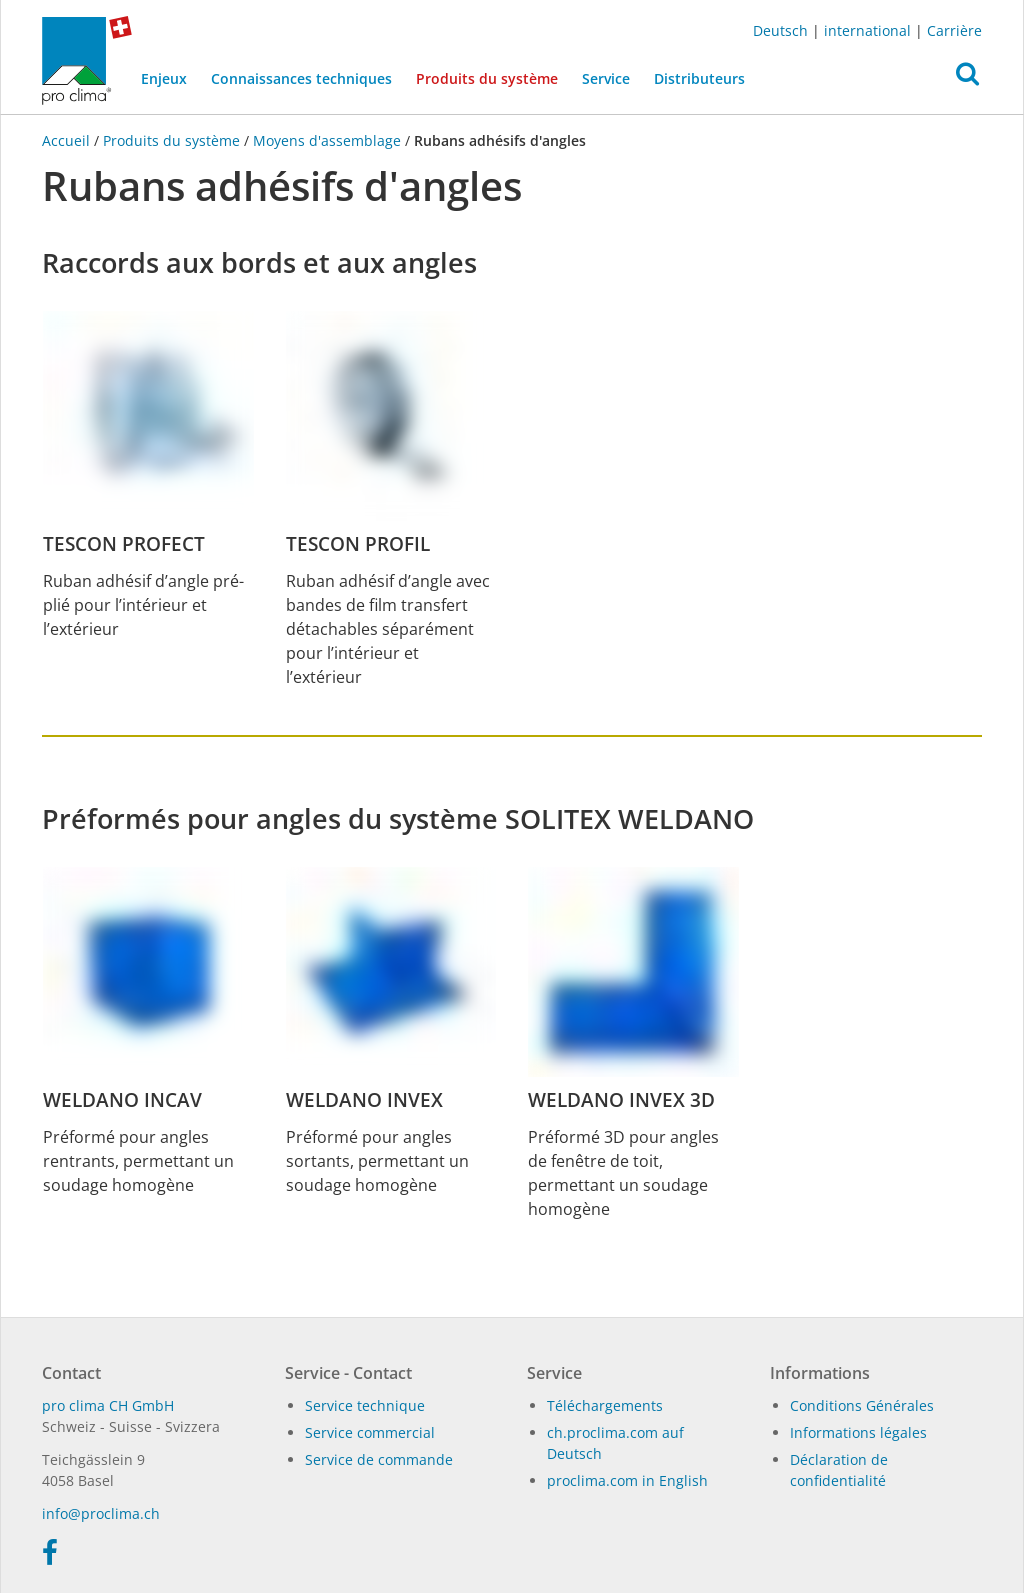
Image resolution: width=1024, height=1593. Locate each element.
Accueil (68, 140)
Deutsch (780, 30)
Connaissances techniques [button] (301, 78)
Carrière (954, 30)
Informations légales (858, 1432)
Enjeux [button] (164, 78)
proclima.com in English (627, 1480)
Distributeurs (699, 78)
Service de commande (379, 1459)
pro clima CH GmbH (108, 1405)
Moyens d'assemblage (327, 140)
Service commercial (370, 1432)
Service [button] (606, 78)
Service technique (365, 1405)
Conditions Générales (862, 1405)
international (867, 30)
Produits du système (493, 77)
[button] (967, 79)
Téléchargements (605, 1405)
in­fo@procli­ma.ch (101, 1513)
